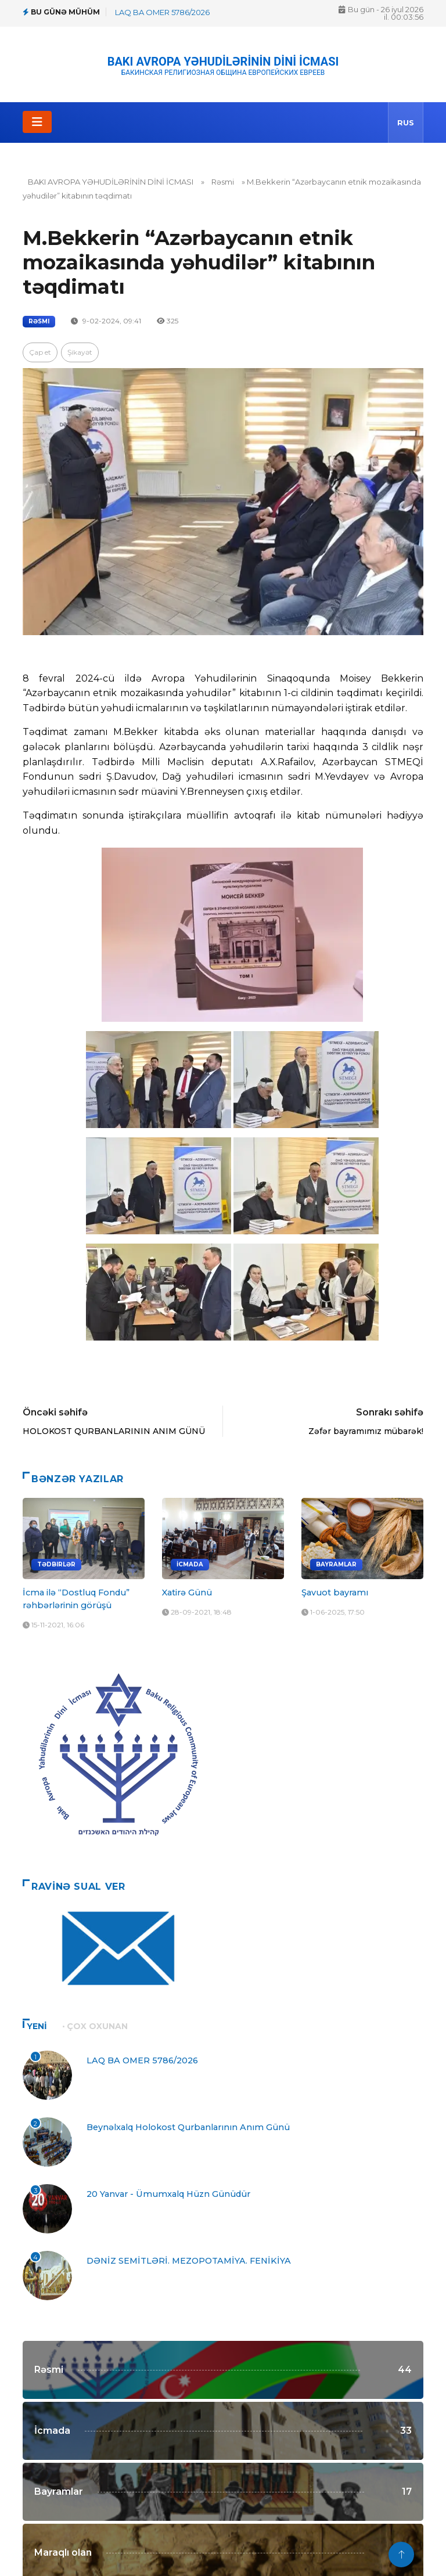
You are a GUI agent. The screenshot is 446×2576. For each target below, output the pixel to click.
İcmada (190, 1564)
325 (167, 320)
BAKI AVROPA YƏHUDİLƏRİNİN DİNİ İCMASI (223, 62)
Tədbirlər (56, 1564)
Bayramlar (336, 1564)
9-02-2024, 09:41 (106, 320)
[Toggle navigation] (37, 122)
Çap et (40, 352)
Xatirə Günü (187, 1592)
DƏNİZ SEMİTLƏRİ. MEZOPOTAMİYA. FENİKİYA (189, 2261)
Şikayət (79, 352)
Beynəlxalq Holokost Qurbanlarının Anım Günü (188, 2127)
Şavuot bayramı (334, 1592)
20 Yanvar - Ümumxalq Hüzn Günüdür (168, 2194)
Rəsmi (222, 181)
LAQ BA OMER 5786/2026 (162, 12)
